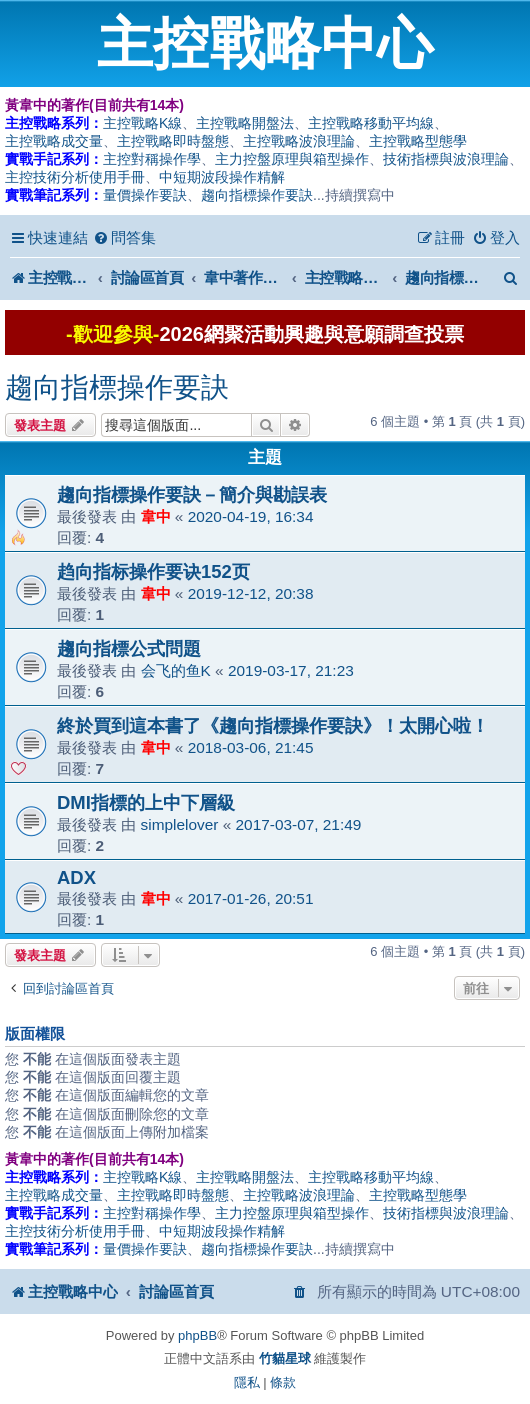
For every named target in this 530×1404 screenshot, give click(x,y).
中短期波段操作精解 (222, 177)
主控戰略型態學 (418, 141)
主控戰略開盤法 (245, 123)
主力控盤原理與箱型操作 (292, 159)
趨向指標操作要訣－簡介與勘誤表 (192, 494)
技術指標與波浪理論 (446, 159)
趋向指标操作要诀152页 (153, 571)
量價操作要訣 (145, 195)
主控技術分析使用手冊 (75, 177)
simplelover (180, 824)
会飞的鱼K (176, 670)
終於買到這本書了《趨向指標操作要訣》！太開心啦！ (273, 725)
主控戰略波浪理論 (299, 141)
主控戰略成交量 (54, 141)
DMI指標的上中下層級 (146, 802)
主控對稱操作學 (152, 159)
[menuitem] (124, 238)
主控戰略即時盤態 (173, 141)
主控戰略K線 (142, 123)
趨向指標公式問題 (129, 648)
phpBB (197, 1335)
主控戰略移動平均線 (371, 123)
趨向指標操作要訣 (257, 195)
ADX (76, 877)
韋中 (156, 516)
